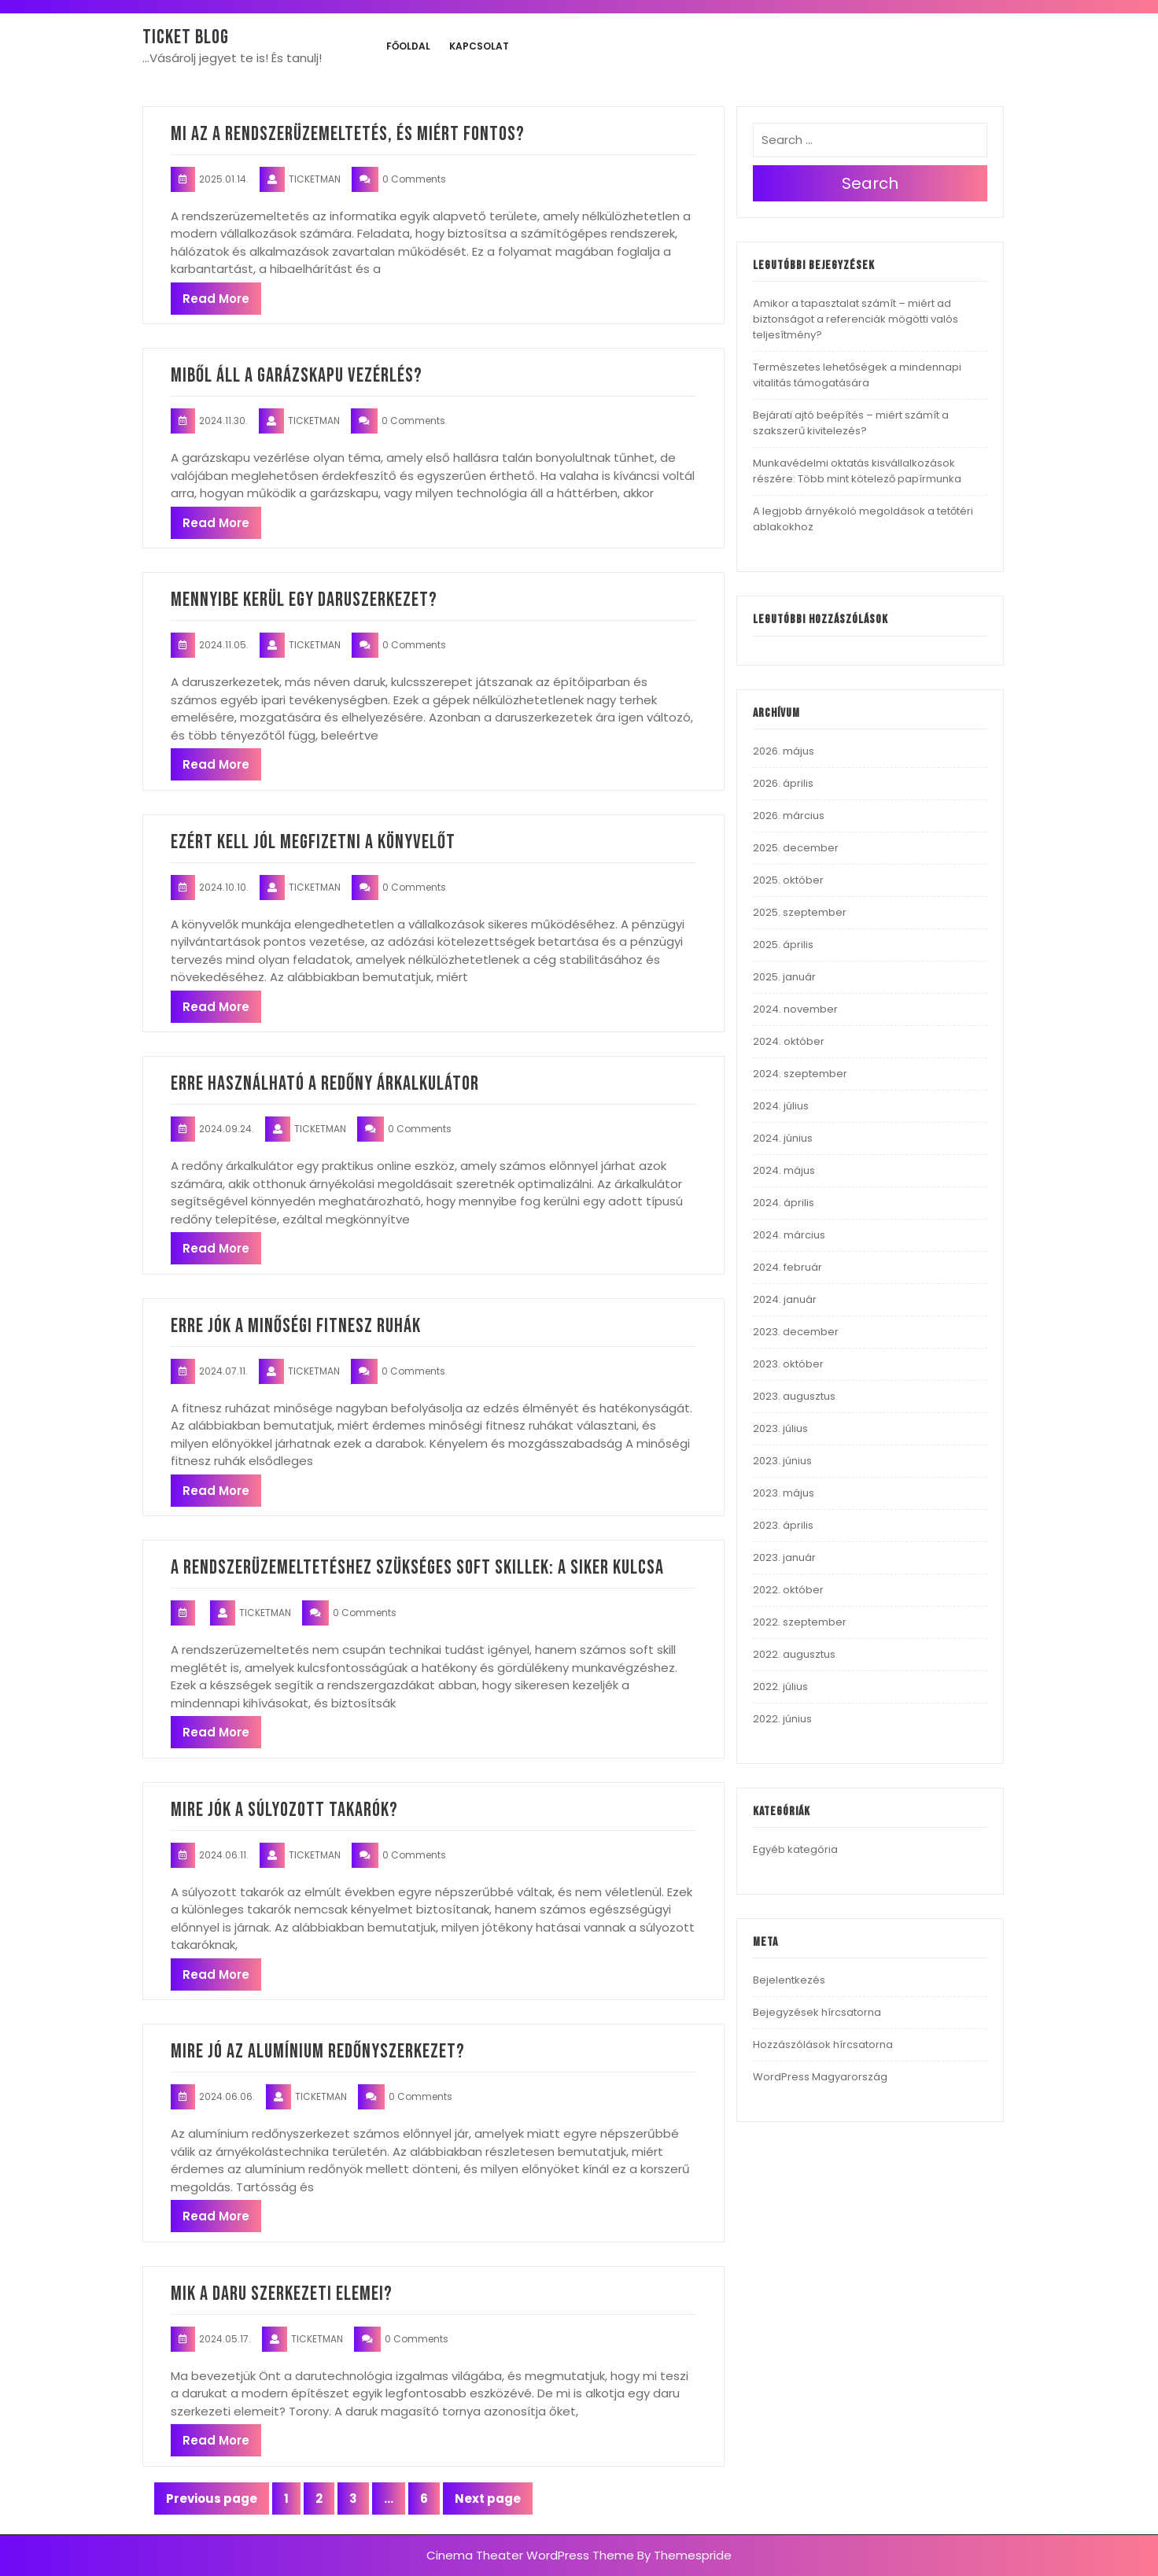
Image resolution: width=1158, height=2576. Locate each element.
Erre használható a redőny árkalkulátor (325, 1084)
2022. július (780, 1686)
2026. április (783, 783)
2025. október (788, 880)
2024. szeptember (800, 1073)
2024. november (795, 1009)
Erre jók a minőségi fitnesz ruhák (296, 1326)
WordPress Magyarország (820, 2076)
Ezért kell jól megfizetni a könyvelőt (313, 842)
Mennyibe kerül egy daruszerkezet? (304, 600)
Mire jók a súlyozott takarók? (284, 1810)
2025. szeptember (799, 912)
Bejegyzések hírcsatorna (817, 2012)
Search (870, 183)
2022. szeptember (799, 1622)
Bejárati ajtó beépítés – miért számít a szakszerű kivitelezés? (851, 423)
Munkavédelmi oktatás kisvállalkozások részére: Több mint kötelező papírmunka (857, 471)
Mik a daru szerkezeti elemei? (282, 2294)
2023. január (784, 1557)
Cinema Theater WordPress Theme (530, 2555)
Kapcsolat (479, 46)
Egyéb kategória (795, 1849)
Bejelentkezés (789, 1980)
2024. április (783, 1202)
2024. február (787, 1267)
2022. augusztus (794, 1654)
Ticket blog (185, 37)
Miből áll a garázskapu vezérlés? (296, 376)
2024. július (781, 1105)
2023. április (783, 1525)
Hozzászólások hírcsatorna (823, 2044)
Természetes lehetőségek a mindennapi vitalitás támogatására (857, 375)
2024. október (788, 1041)
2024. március (789, 1234)
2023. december (796, 1331)
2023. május (783, 1492)
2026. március (788, 815)
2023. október (788, 1363)
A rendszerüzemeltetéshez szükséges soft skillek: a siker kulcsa (417, 1568)
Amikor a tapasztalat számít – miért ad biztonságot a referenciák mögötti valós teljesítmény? (855, 319)
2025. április (783, 944)
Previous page (211, 2498)
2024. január (785, 1299)
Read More (216, 298)
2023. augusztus (794, 1396)
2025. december (796, 847)
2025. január (784, 976)
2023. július (780, 1428)
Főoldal (408, 46)
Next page (488, 2498)
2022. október (788, 1589)
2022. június (782, 1718)
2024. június (783, 1138)
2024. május (784, 1170)
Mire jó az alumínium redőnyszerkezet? (318, 2051)
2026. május (783, 751)
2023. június (782, 1460)
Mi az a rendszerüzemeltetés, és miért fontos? (348, 134)
